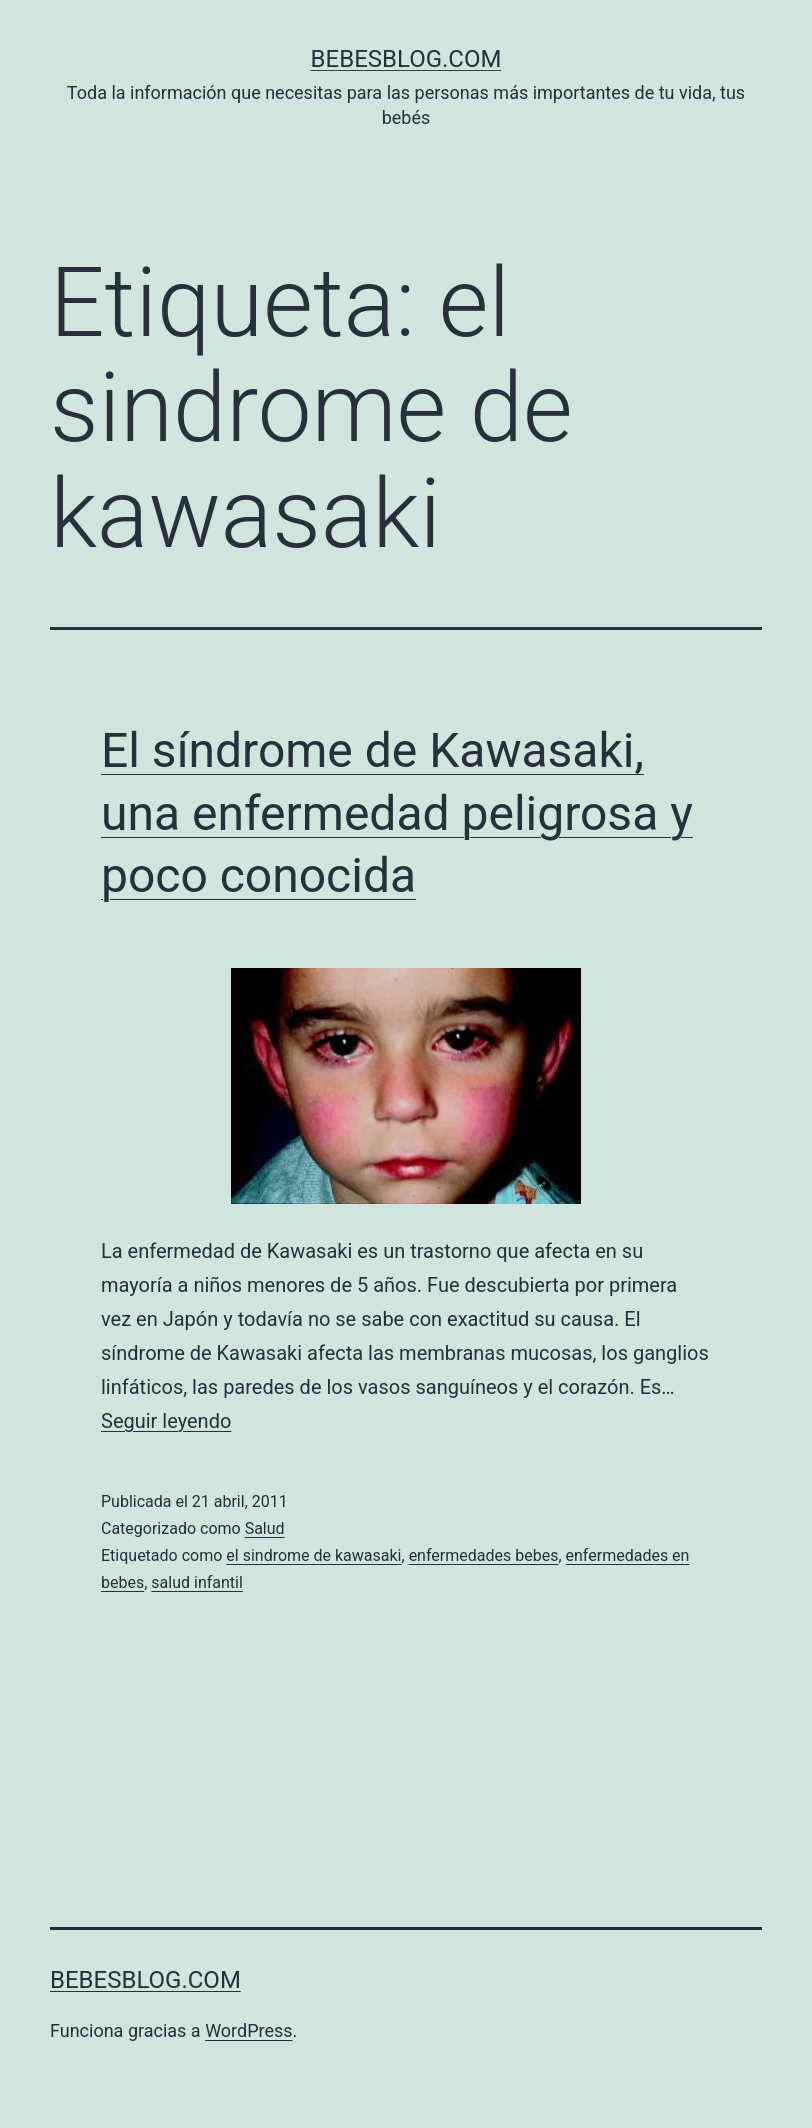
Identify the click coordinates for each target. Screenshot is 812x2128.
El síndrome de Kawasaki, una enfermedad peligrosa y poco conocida (397, 813)
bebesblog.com (406, 59)
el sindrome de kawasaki (313, 1555)
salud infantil (197, 1582)
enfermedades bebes (484, 1555)
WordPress (248, 2030)
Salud (265, 1528)
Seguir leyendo (166, 1421)
